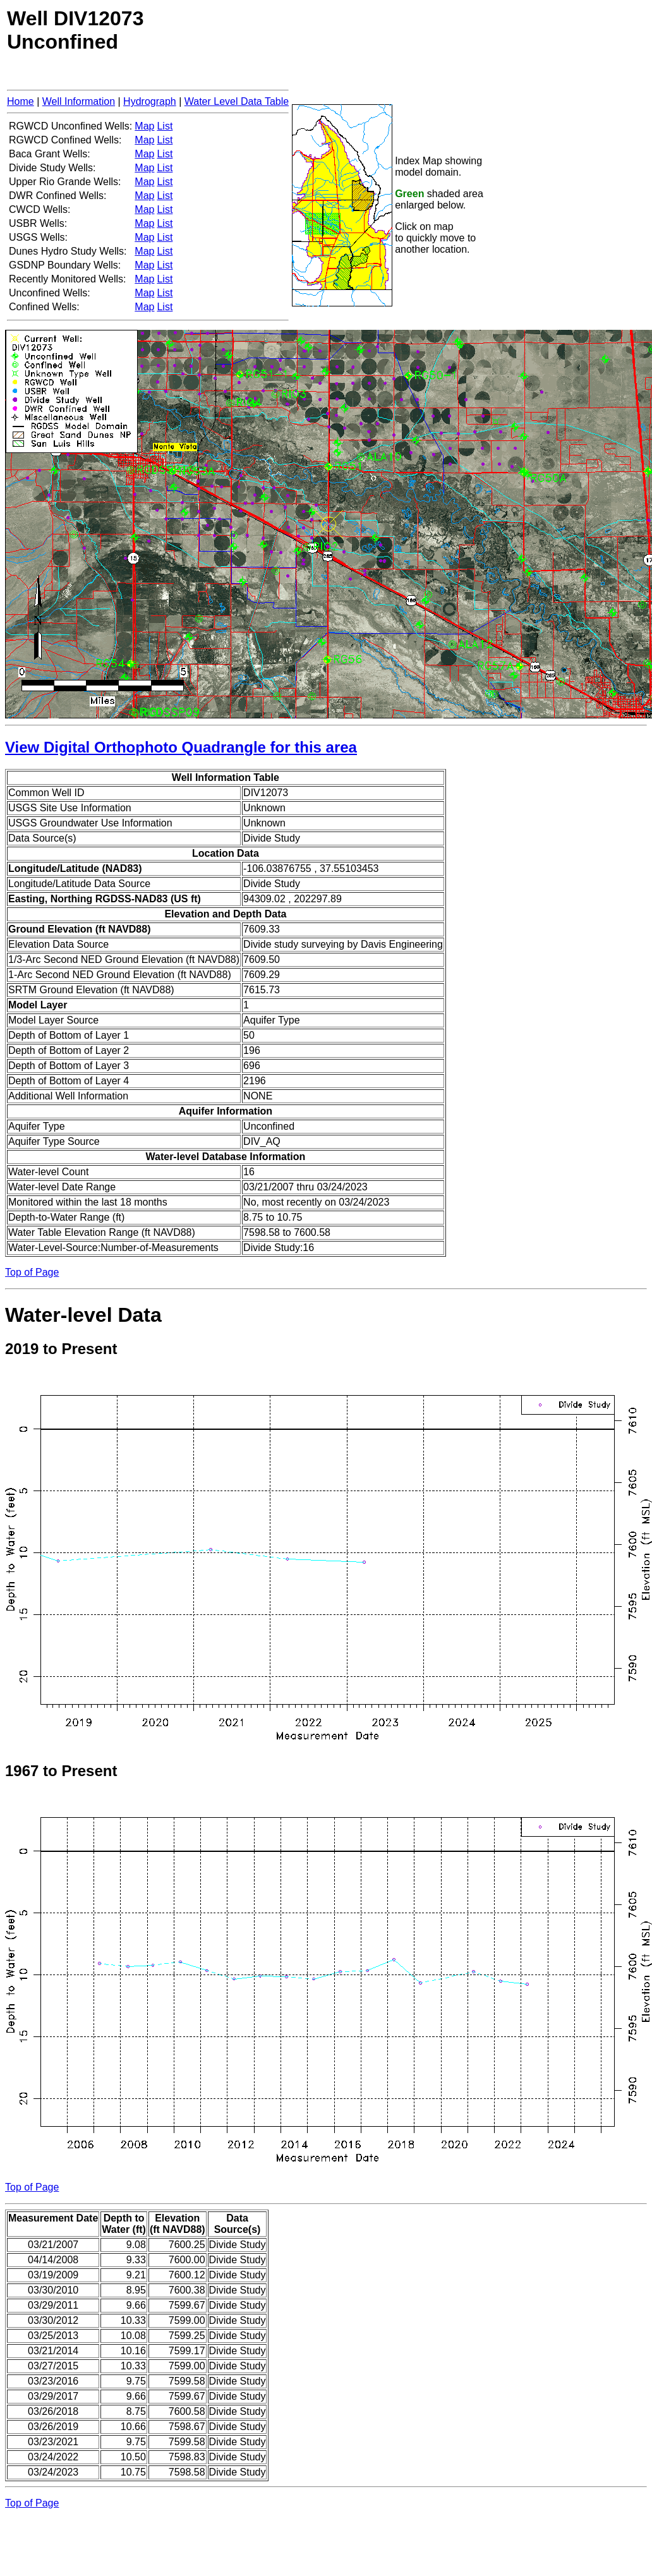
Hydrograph (149, 101)
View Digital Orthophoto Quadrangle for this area (181, 747)
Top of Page (32, 1272)
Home (20, 101)
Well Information (78, 101)
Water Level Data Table (236, 101)
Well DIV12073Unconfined (75, 30)
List (164, 126)
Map (144, 126)
